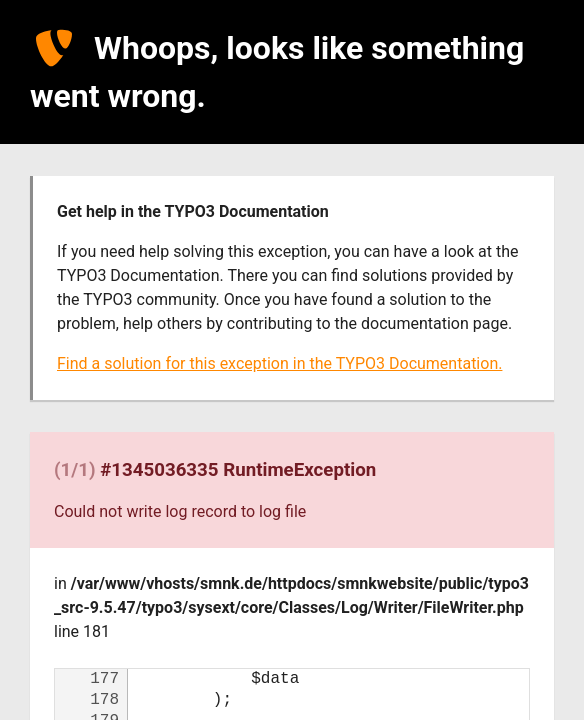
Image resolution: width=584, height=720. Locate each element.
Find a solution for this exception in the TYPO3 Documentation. (279, 363)
